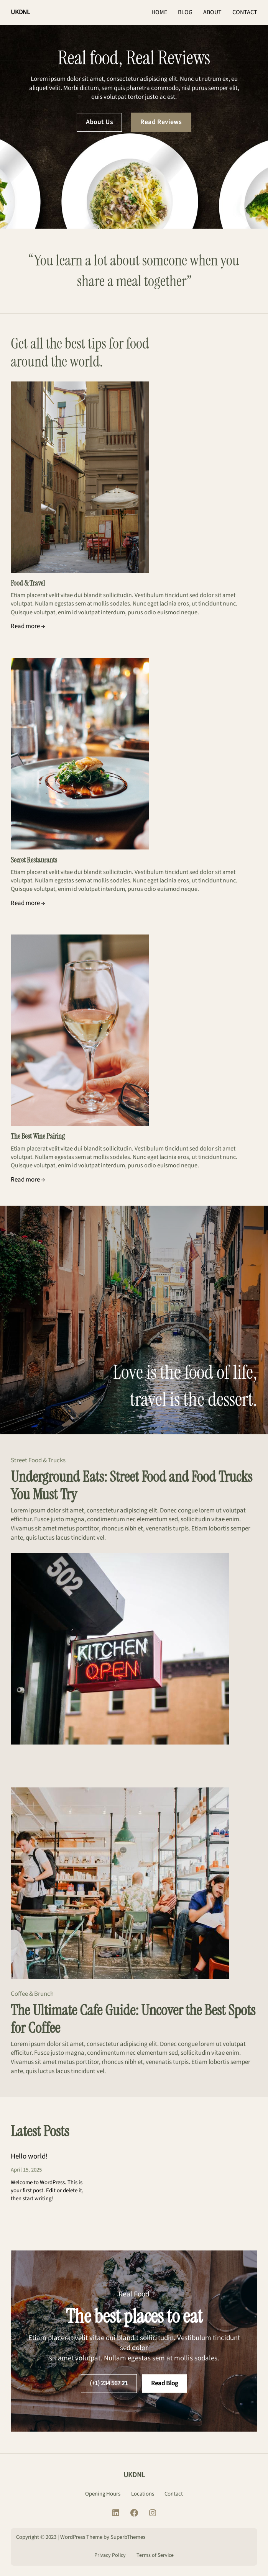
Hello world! (29, 2157)
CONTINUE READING (48, 2222)
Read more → (28, 626)
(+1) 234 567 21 (109, 2383)
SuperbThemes (127, 2537)
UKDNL (20, 12)
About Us (99, 122)
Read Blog (164, 2383)
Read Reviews (161, 122)
